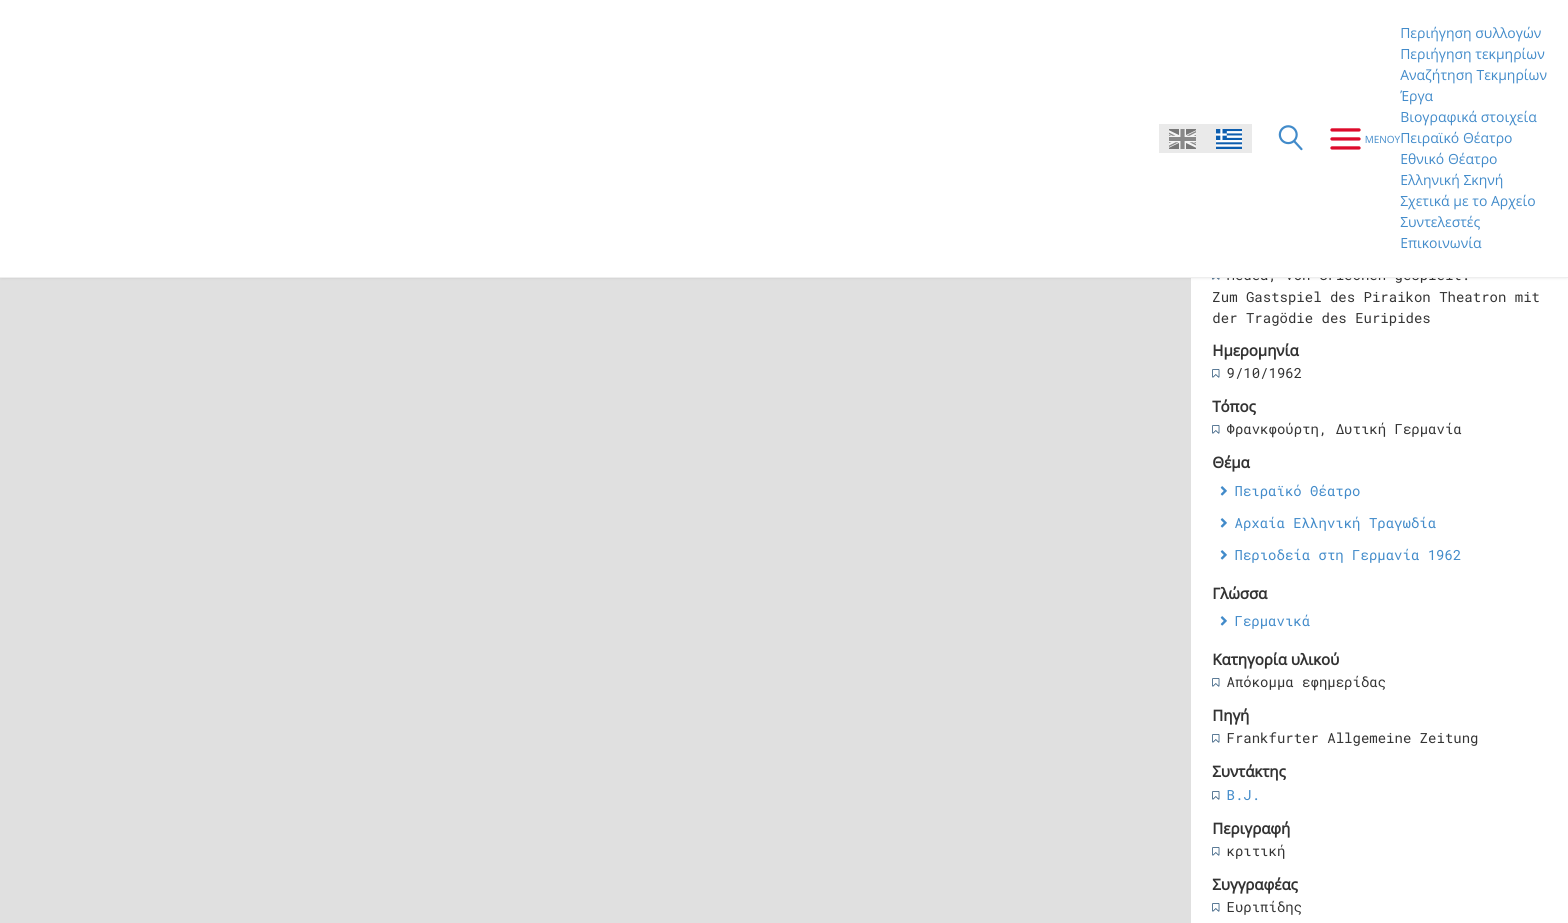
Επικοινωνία (1440, 243)
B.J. (1243, 794)
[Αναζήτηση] (1291, 139)
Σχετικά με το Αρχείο (1468, 201)
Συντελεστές (1440, 222)
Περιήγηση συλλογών (1470, 33)
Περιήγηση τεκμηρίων (1472, 54)
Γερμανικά (1272, 620)
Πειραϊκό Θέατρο (1456, 138)
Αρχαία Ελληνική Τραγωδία (1335, 522)
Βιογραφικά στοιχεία (1468, 117)
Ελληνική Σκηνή (1451, 180)
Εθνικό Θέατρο (1448, 159)
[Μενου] (1357, 139)
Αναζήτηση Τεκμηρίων (1473, 75)
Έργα (1416, 96)
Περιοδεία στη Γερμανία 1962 (1347, 554)
